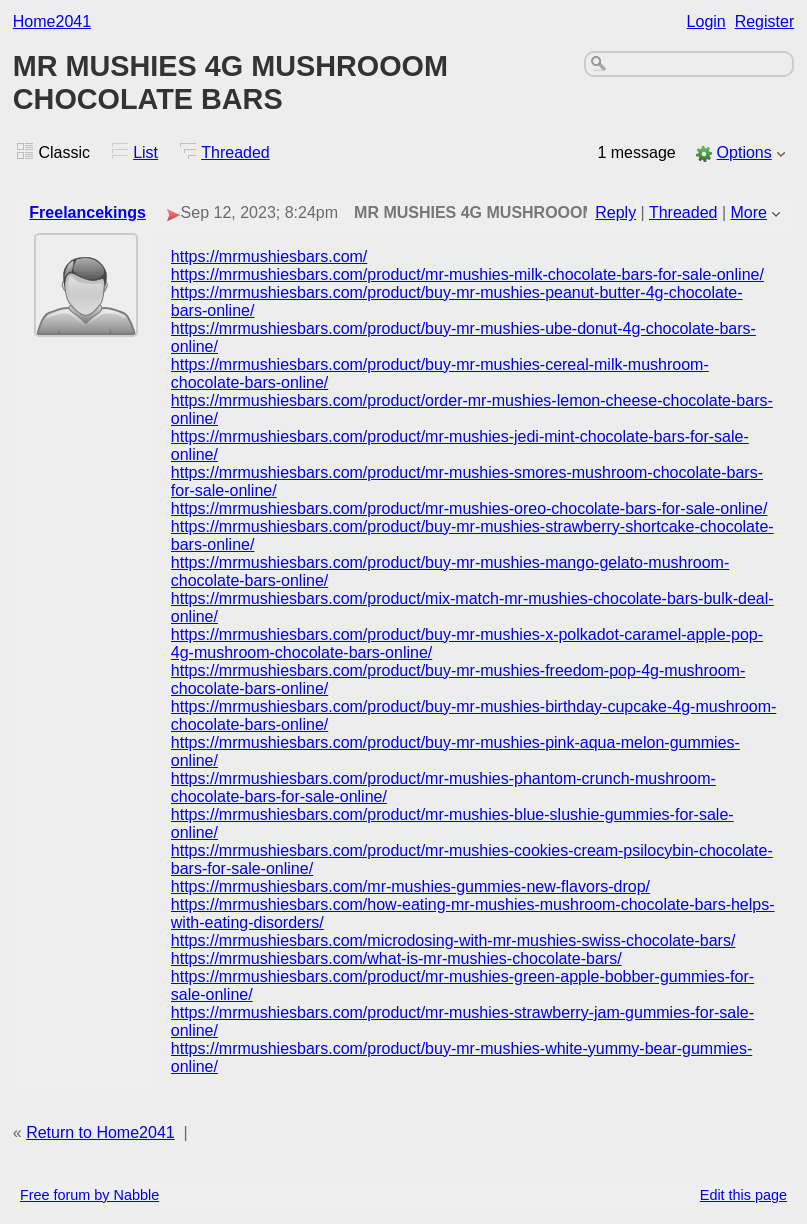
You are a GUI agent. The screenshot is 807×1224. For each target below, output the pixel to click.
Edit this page (743, 1195)
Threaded (235, 152)
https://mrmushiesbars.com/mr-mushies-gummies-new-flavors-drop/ (410, 886)
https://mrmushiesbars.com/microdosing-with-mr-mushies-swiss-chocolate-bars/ (453, 940)
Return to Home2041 (100, 1132)
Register (765, 21)
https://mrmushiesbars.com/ (269, 256)
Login (706, 21)
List (145, 152)
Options (744, 152)
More (749, 212)
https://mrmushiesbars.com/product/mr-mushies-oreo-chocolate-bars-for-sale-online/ (469, 508)
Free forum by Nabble (89, 1195)
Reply (615, 212)
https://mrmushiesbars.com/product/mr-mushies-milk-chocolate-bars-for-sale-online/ (467, 274)
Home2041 (52, 21)
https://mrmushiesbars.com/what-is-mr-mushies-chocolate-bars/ (396, 958)
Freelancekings (87, 212)
